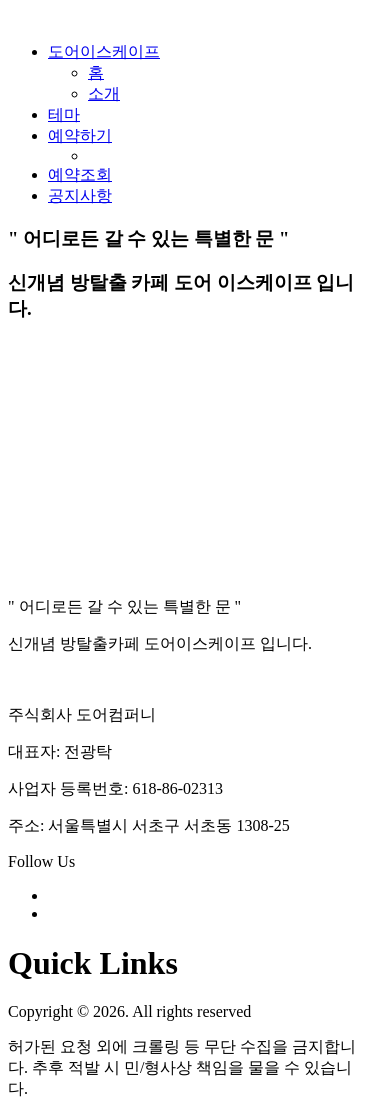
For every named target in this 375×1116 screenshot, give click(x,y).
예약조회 (80, 174)
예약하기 (80, 135)
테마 (64, 114)
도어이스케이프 (104, 51)
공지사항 (80, 195)
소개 (104, 93)
